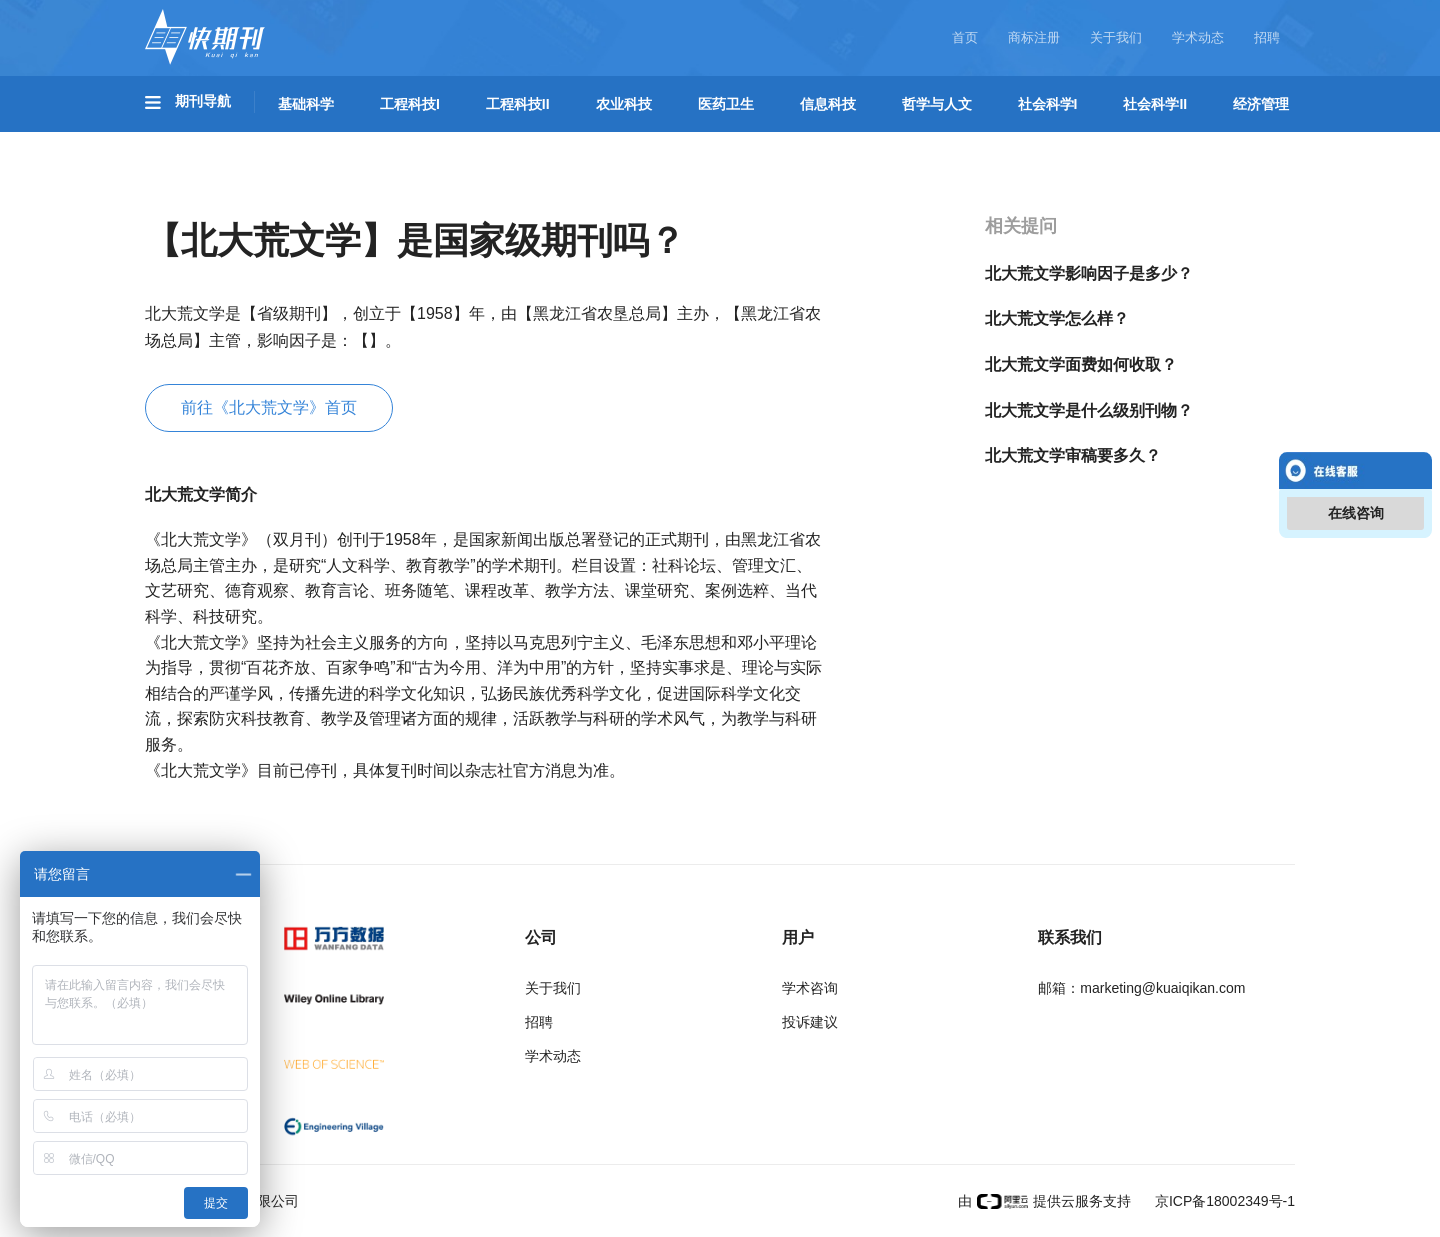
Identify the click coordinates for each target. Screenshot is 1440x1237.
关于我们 (1116, 37)
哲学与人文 (937, 104)
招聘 (1267, 37)
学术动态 (1198, 37)
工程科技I (410, 104)
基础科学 (306, 104)
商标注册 (1034, 37)
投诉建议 (810, 1022)
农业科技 (624, 104)
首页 (965, 37)
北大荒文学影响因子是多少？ (1089, 273)
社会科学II (1155, 104)
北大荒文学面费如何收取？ (1081, 364)
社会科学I (1048, 104)
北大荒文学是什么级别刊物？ (1089, 410)
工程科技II (518, 104)
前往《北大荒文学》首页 (269, 407)
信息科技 (828, 104)
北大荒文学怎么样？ (1057, 318)
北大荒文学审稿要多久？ (1073, 455)
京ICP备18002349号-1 (1223, 1201)
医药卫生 (726, 104)
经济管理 (1261, 104)
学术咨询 (810, 988)
